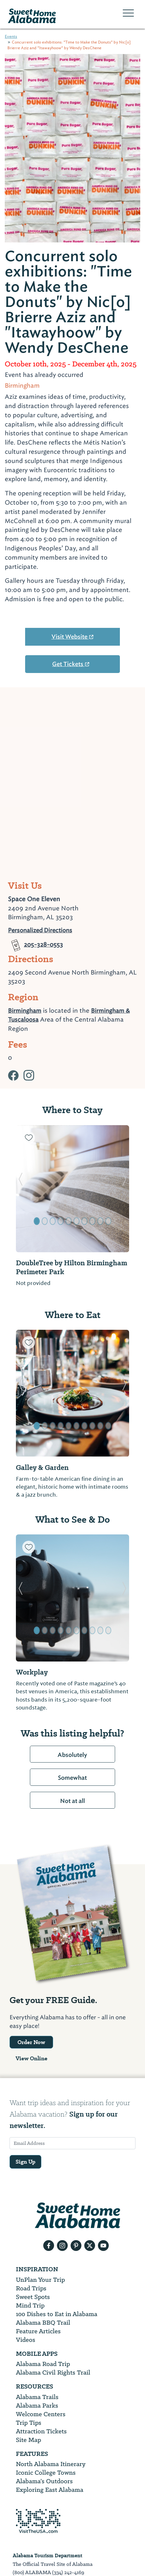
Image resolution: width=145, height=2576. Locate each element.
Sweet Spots (33, 2297)
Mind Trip (30, 2305)
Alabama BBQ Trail (43, 2322)
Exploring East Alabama (49, 2489)
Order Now (31, 2042)
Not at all (72, 1801)
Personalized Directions (40, 930)
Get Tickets (71, 664)
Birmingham (24, 1010)
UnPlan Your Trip (40, 2279)
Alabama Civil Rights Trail (53, 2372)
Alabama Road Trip (43, 2364)
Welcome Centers (41, 2414)
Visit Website (73, 637)
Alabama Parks (37, 2405)
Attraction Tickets (41, 2431)
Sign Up (25, 2161)
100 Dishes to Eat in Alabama (56, 2314)
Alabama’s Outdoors (44, 2481)
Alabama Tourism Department (47, 2555)
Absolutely (72, 1755)
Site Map (28, 2440)
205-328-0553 (35, 940)
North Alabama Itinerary (51, 2464)
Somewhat (72, 1778)
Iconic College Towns (46, 2472)
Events (11, 36)
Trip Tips (28, 2422)
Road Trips (31, 2288)
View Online (31, 2058)
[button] (20, 1188)
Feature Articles (38, 2331)
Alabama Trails (37, 2397)
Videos (25, 2339)
